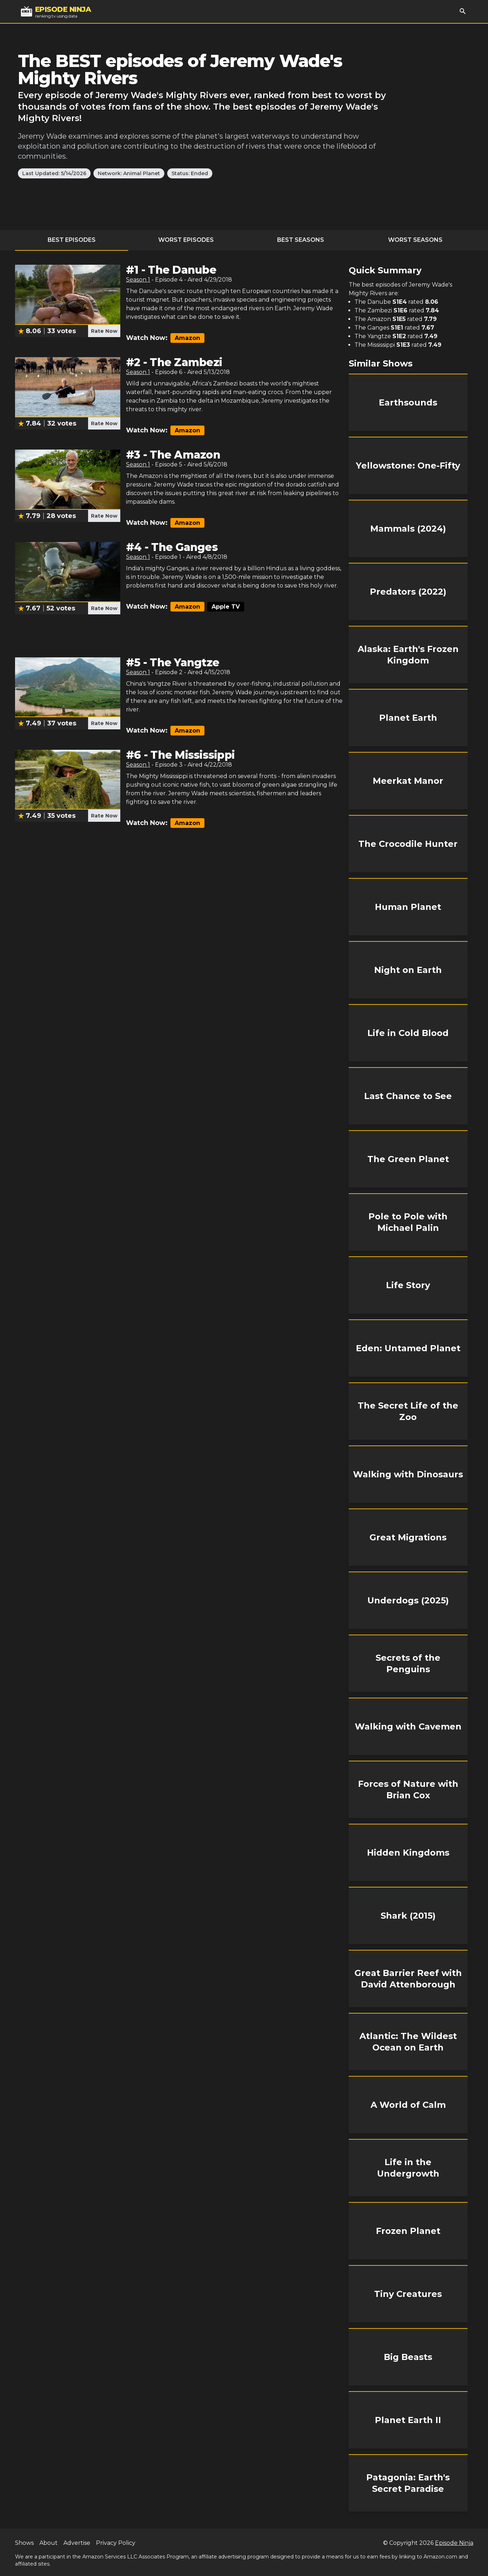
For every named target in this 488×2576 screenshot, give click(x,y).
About (48, 2542)
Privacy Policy (115, 2542)
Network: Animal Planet (129, 173)
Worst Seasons (415, 239)
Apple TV (226, 606)
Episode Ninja (454, 2542)
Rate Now (104, 331)
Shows (24, 2542)
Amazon (187, 338)
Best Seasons (300, 239)
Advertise (76, 2542)
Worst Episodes (186, 239)
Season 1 (138, 279)
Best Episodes (72, 239)
